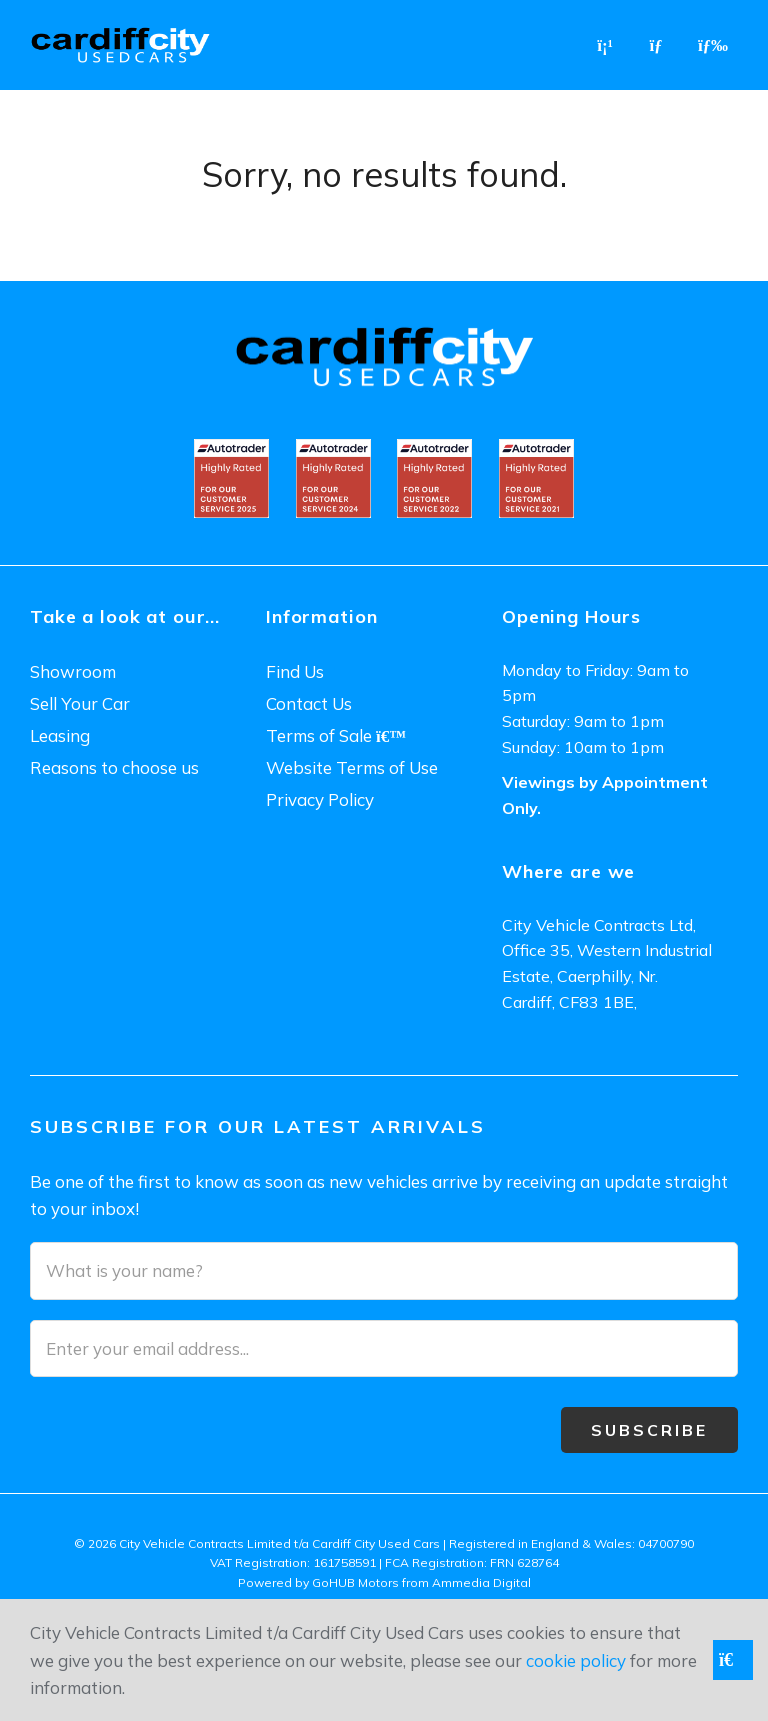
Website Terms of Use (352, 767)
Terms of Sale (336, 735)
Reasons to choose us (114, 767)
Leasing (60, 735)
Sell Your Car (80, 703)
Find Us (295, 671)
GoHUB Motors (355, 1582)
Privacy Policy (320, 799)
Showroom (73, 671)
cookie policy (576, 1660)
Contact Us (309, 703)
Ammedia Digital (481, 1582)
